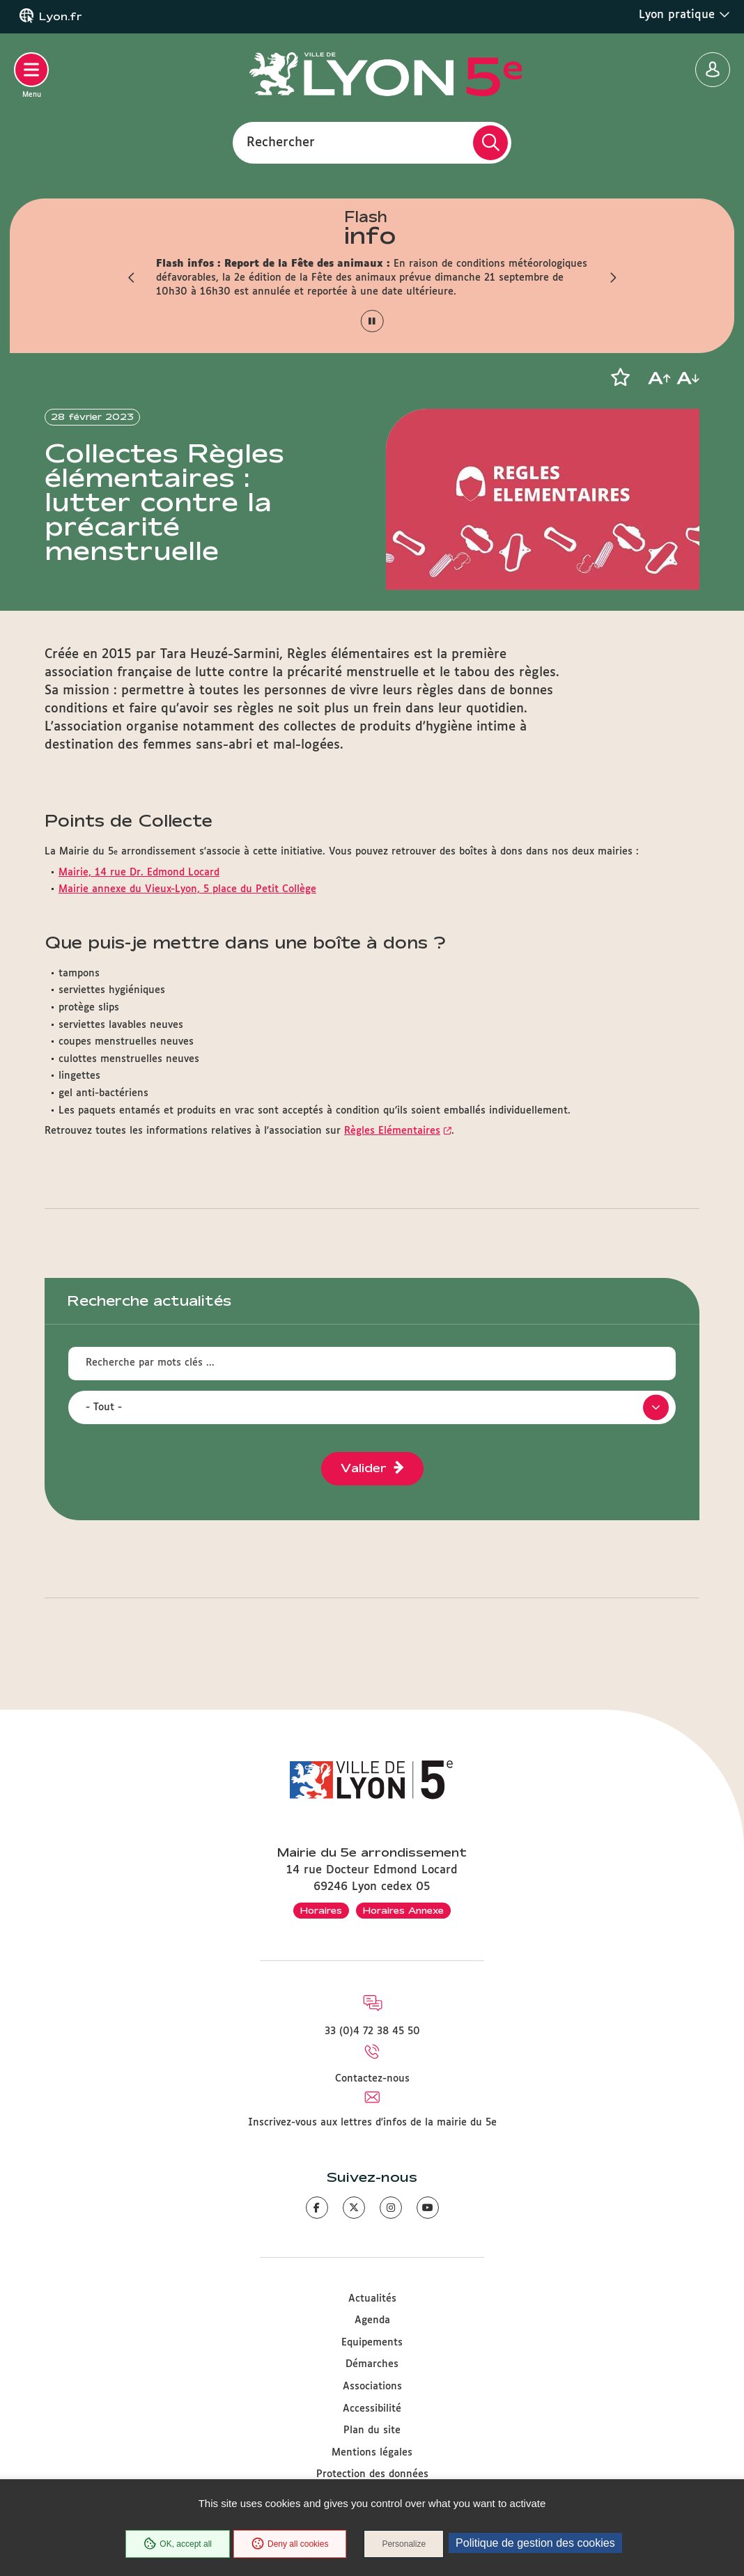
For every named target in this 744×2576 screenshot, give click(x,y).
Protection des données (372, 2474)
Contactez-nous (372, 2079)
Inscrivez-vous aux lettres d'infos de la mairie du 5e (372, 2123)
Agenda (372, 2320)
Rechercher (281, 142)
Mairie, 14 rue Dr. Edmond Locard (139, 872)
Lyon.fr (60, 16)
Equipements (372, 2343)
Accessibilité (372, 2409)
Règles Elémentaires (392, 1131)
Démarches (372, 2364)
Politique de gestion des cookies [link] (535, 2543)
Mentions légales (372, 2453)
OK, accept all (178, 2544)
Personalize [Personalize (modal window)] (404, 2544)
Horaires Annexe (403, 1910)
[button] (131, 277)
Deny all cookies (289, 2544)
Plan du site (372, 2430)
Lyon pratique (684, 14)
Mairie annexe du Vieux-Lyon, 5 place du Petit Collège (187, 889)
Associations (372, 2386)
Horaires (321, 1910)
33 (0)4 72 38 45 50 (372, 2031)
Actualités (372, 2299)
